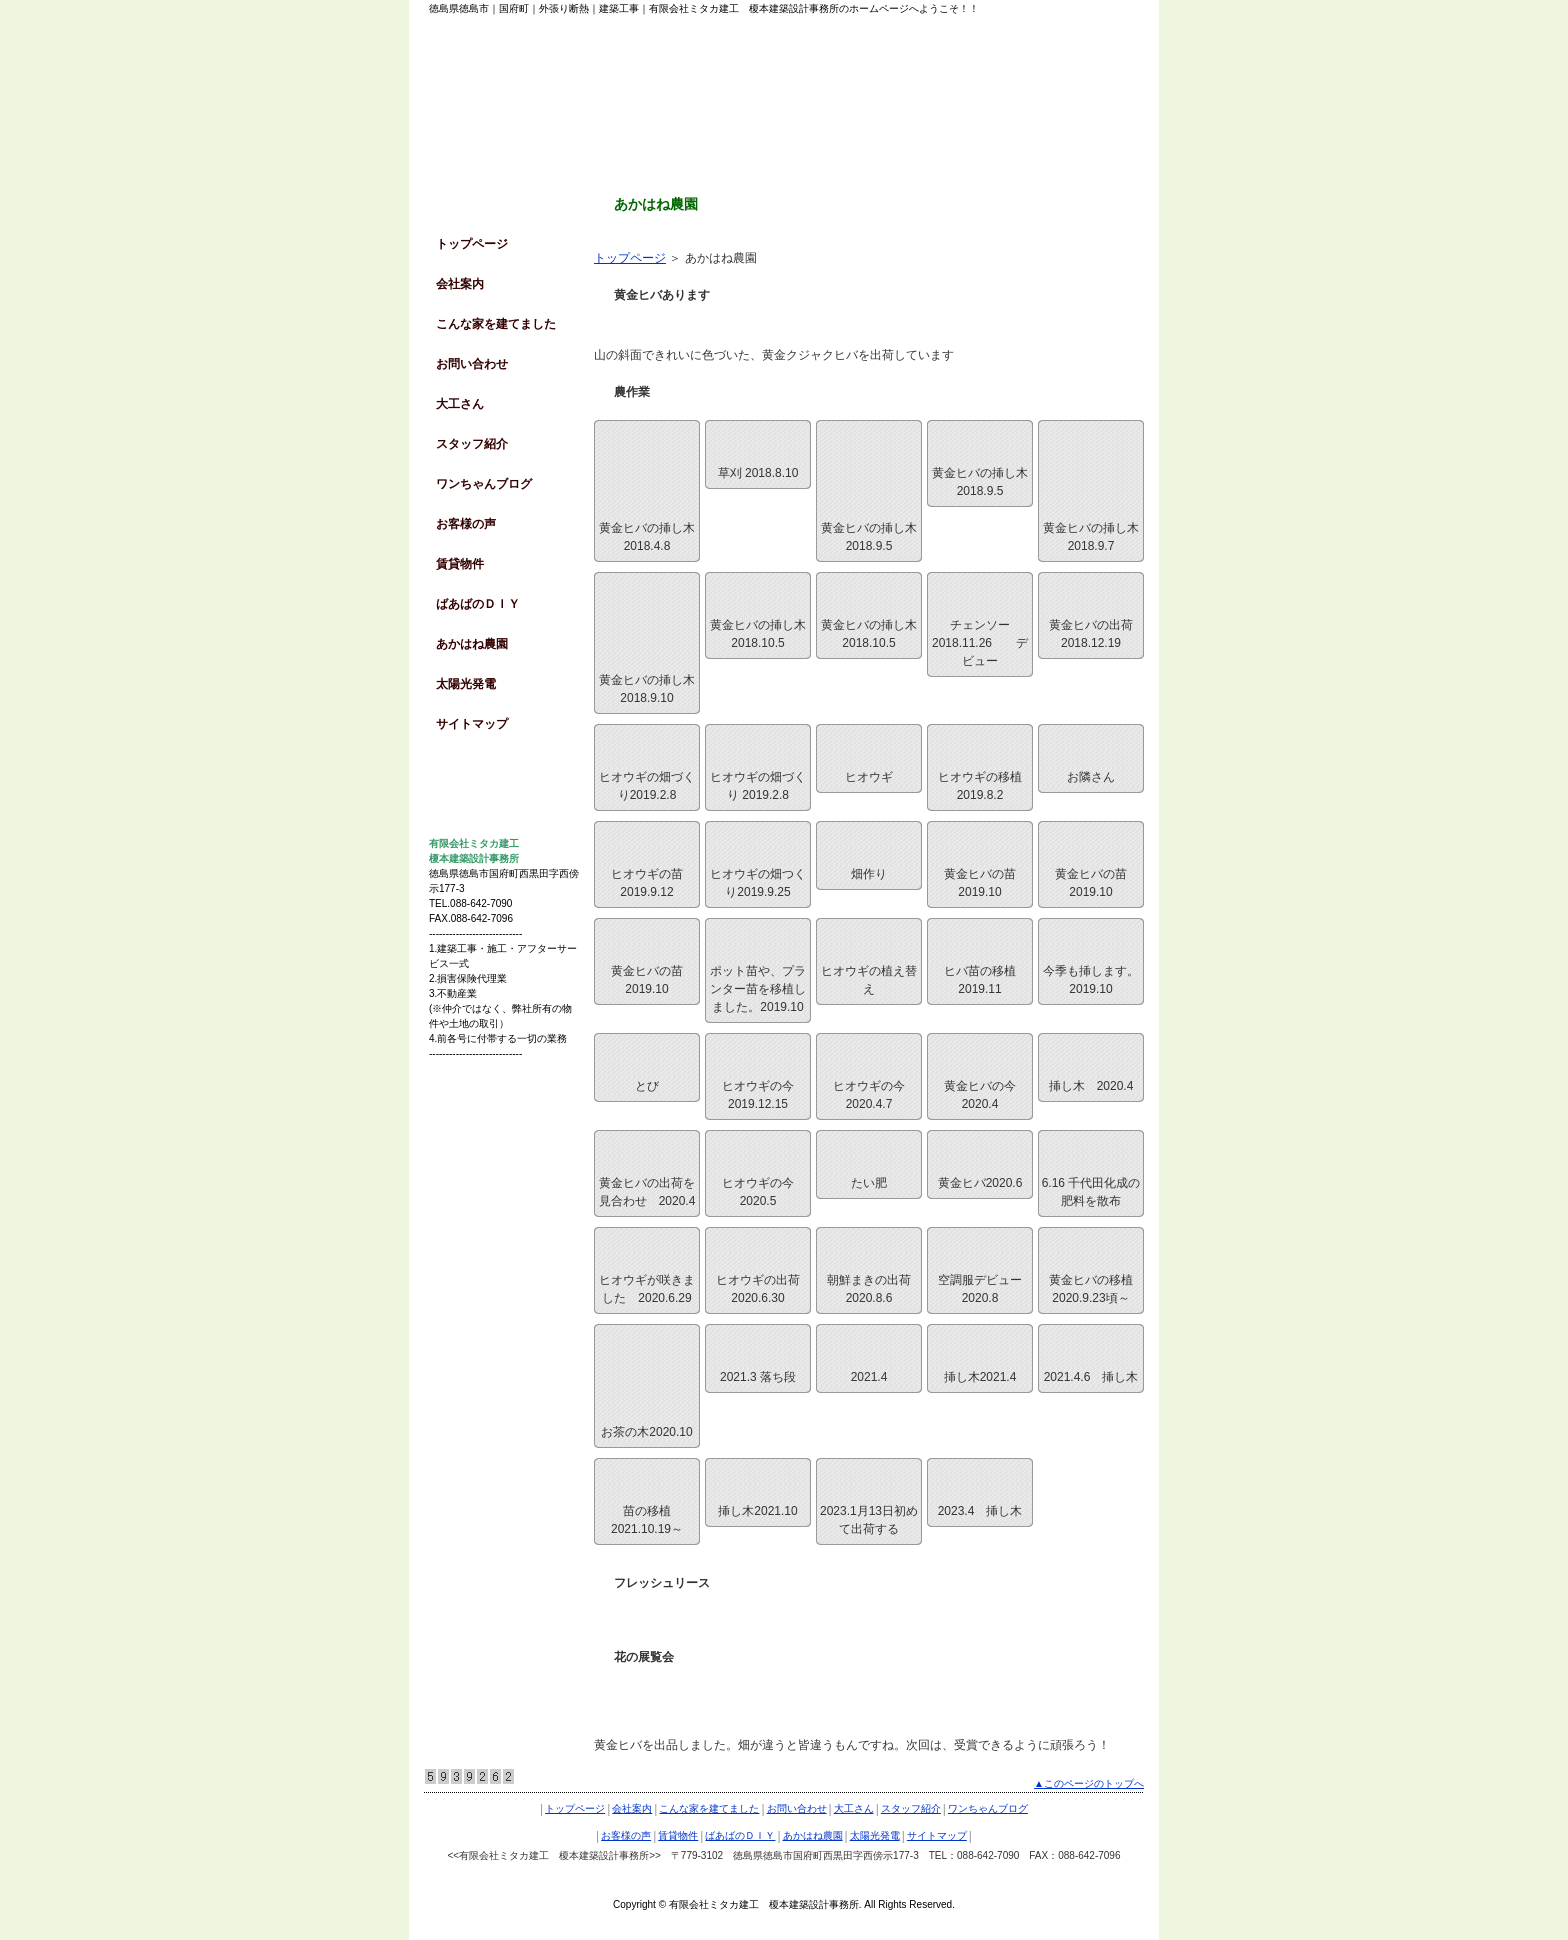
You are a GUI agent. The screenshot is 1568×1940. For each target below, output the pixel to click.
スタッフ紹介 (472, 444)
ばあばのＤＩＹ (478, 604)
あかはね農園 (472, 644)
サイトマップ (472, 724)
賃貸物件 (460, 564)
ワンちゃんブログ (484, 484)
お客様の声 (466, 524)
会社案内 (460, 284)
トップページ (630, 258)
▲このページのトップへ (1089, 1783)
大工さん (460, 404)
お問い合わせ (472, 364)
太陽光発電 (466, 684)
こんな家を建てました (496, 324)
